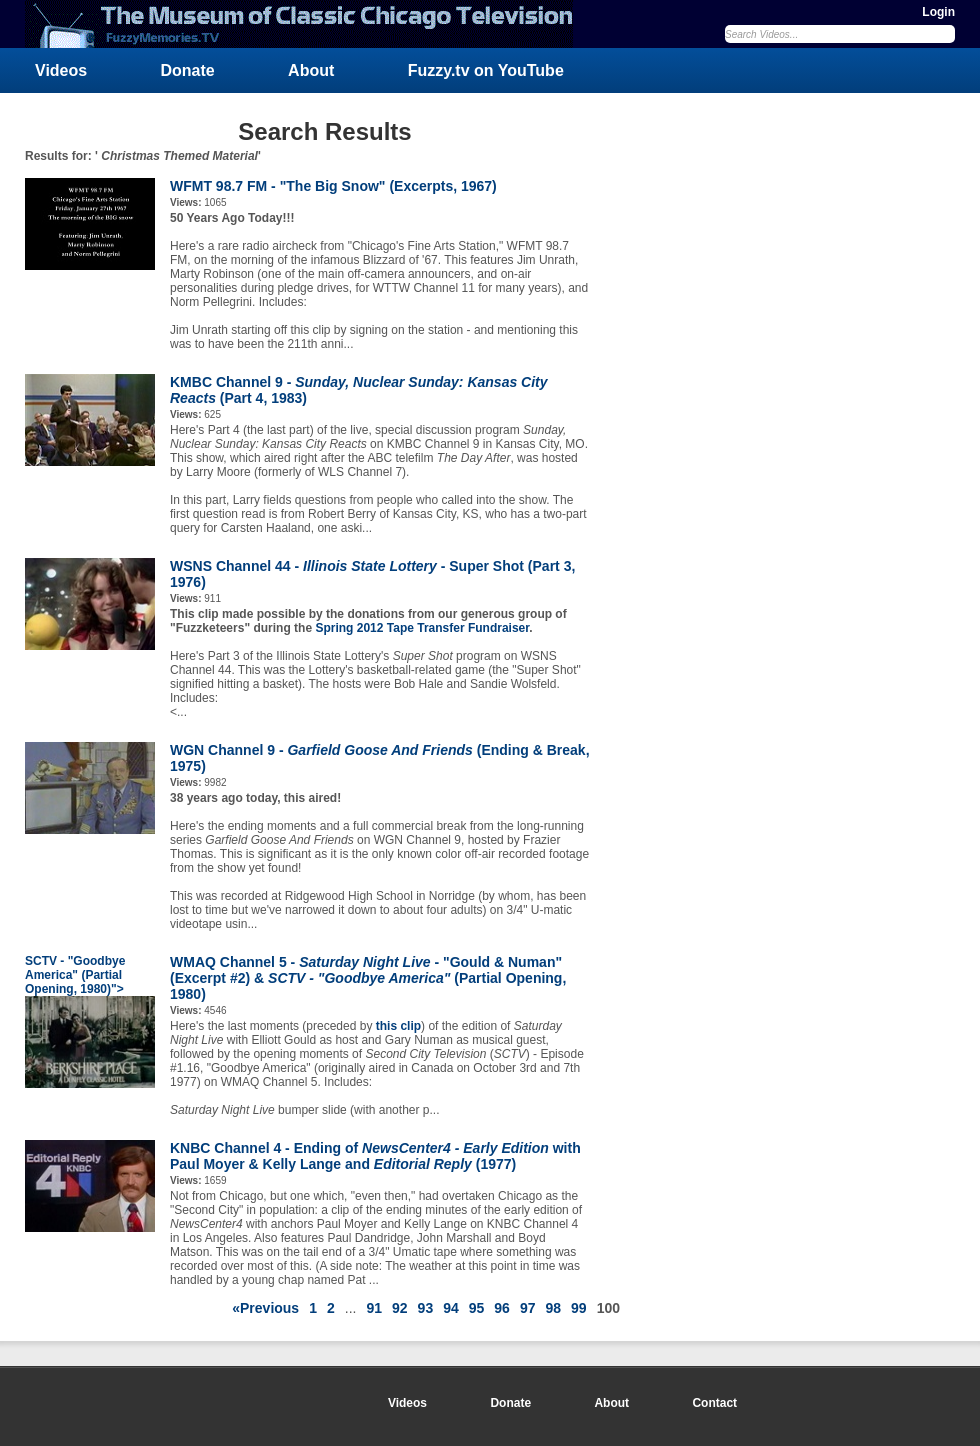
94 (451, 1308)
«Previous (265, 1308)
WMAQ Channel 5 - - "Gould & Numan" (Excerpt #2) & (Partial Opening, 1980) (368, 978)
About (311, 70)
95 (477, 1308)
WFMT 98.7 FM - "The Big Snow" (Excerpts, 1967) (333, 186)
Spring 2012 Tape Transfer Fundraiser (422, 628)
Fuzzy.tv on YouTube (486, 70)
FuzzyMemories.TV (307, 24)
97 (528, 1308)
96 (502, 1308)
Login (938, 12)
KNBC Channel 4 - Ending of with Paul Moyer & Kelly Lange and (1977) (375, 1156)
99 (579, 1308)
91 (374, 1308)
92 (400, 1308)
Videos (61, 70)
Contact (714, 1403)
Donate (188, 70)
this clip (398, 1026)
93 (426, 1308)
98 (553, 1308)
